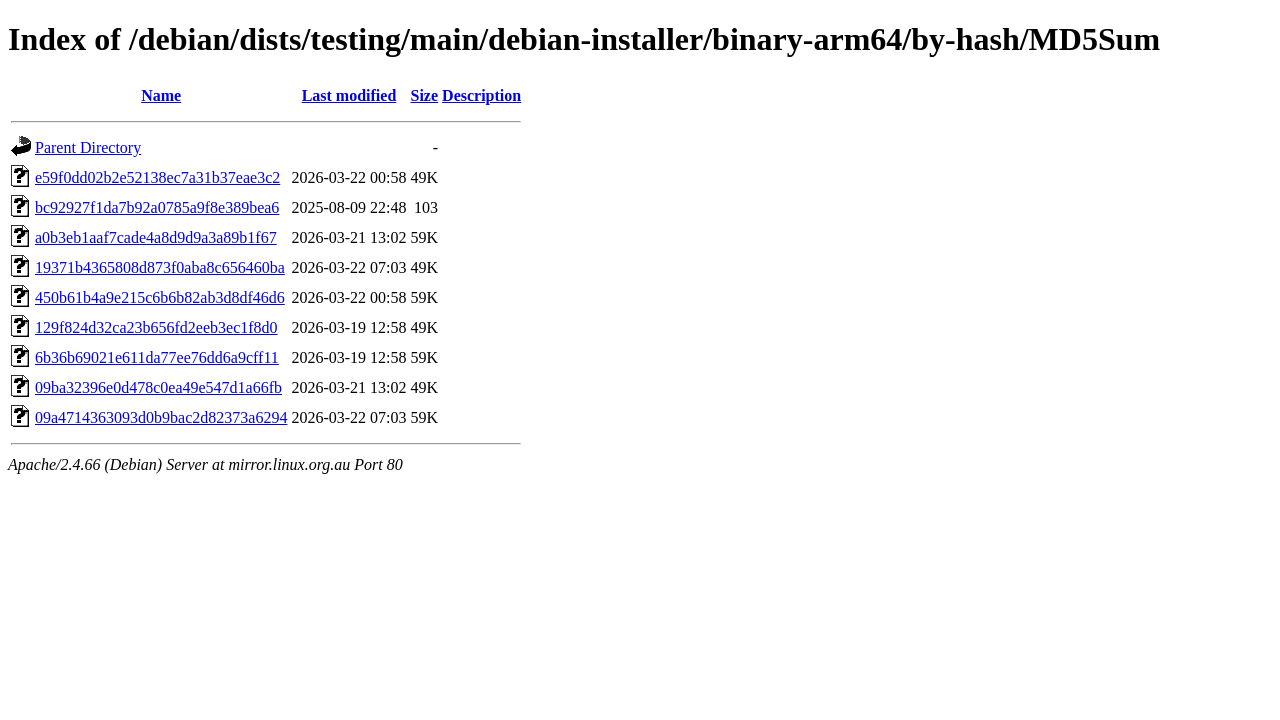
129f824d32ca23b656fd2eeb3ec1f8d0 (156, 327)
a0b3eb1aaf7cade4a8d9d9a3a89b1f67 (156, 237)
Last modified (349, 95)
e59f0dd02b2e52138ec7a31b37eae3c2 (157, 177)
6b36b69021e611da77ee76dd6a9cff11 (157, 357)
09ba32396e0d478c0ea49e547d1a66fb (158, 387)
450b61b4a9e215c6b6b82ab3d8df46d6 (160, 297)
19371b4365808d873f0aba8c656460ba (160, 267)
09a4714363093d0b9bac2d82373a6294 (161, 417)
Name (161, 95)
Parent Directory (88, 147)
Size (425, 95)
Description (481, 95)
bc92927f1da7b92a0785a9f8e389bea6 (157, 207)
